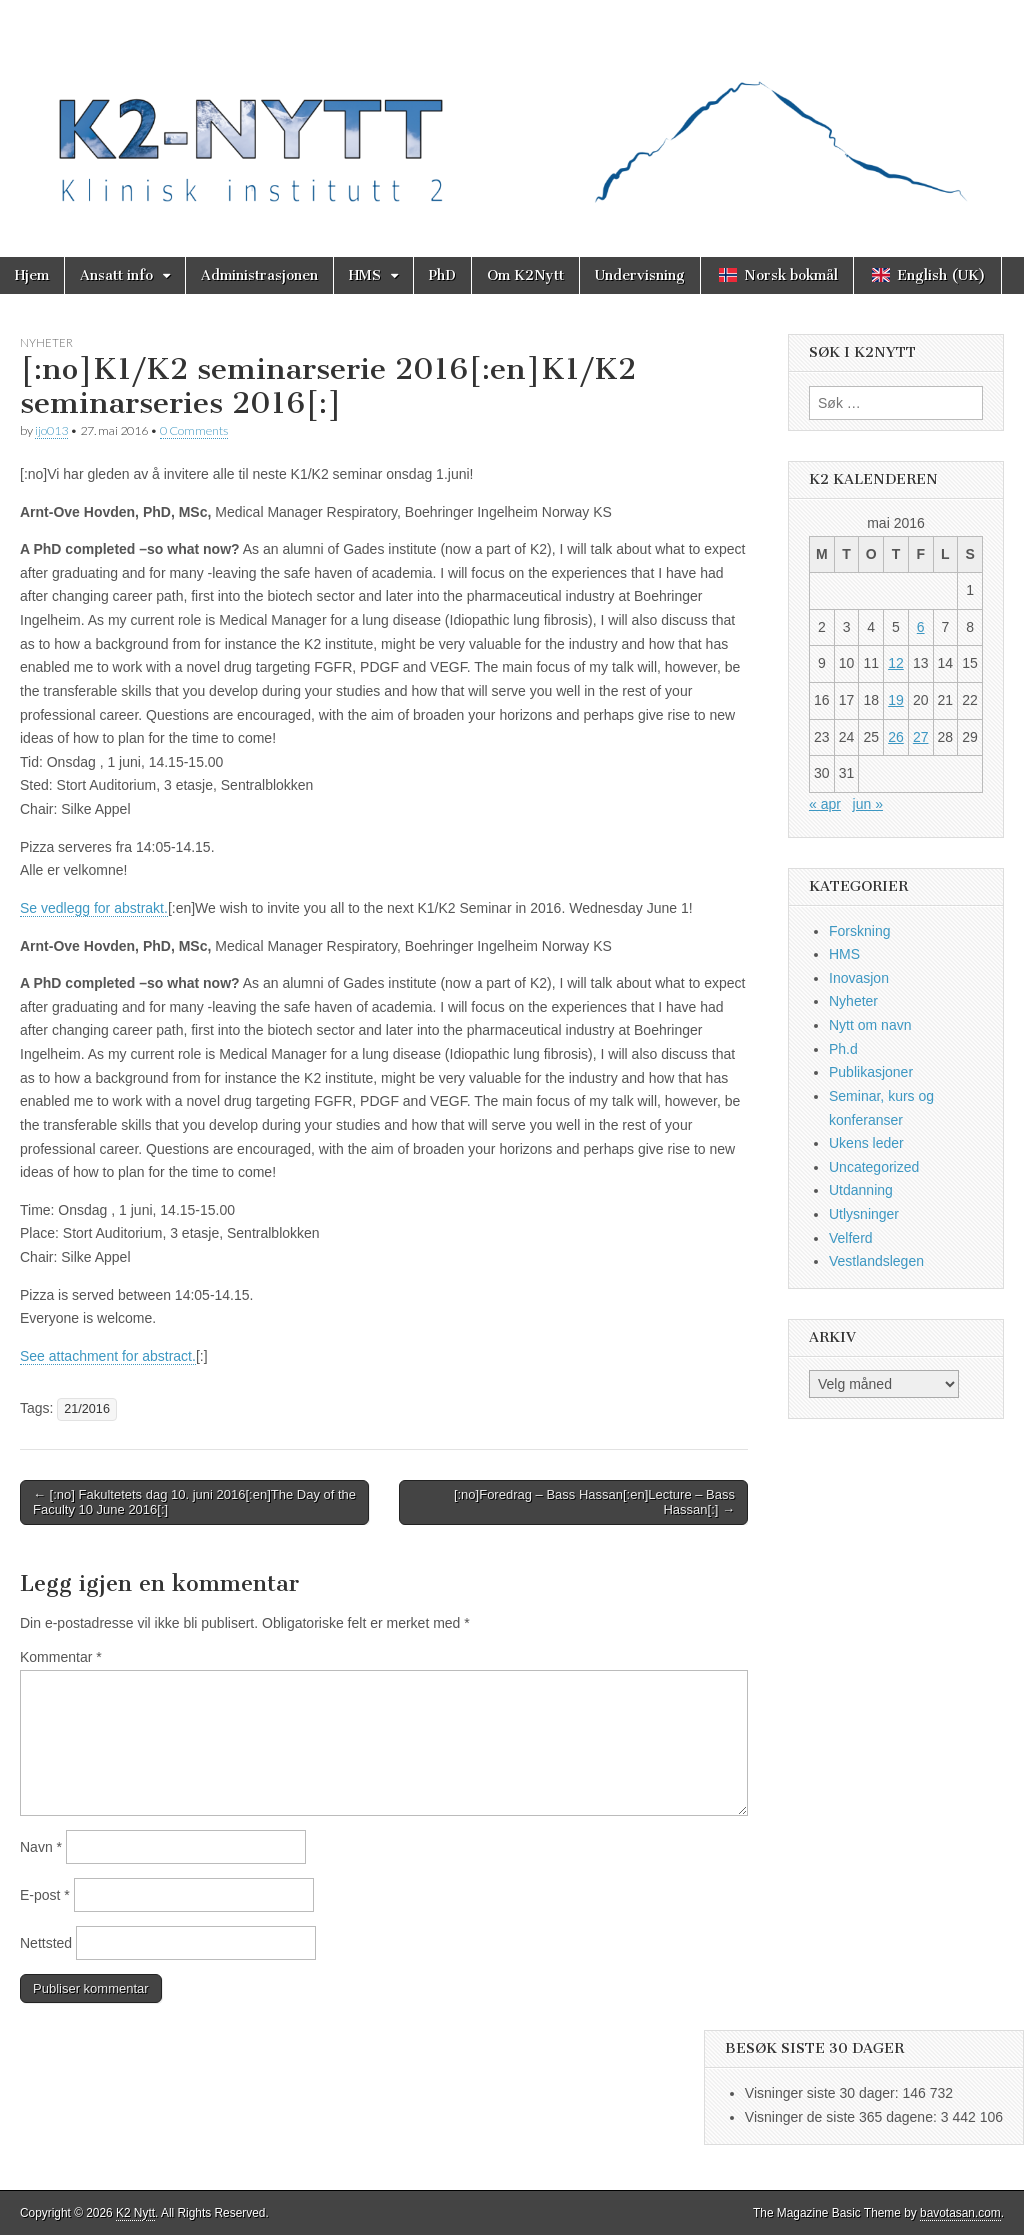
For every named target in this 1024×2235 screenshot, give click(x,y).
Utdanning (861, 1190)
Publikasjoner (871, 1072)
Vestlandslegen (876, 1261)
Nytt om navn (870, 1025)
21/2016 (87, 1409)
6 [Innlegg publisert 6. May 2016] (921, 627)
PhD (442, 275)
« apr (825, 804)
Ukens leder (866, 1143)
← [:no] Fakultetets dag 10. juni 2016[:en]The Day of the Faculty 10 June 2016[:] (194, 1502)
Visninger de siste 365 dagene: (843, 2117)
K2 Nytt (135, 2213)
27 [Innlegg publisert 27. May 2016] (921, 737)
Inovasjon (859, 978)
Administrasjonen (259, 275)
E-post (45, 1895)
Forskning (859, 931)
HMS (365, 275)
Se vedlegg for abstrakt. (94, 908)
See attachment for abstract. (108, 1356)
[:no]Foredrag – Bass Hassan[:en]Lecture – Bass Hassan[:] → (594, 1502)
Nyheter (46, 342)
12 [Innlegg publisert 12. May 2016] (896, 663)
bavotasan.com (960, 2213)
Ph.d (843, 1049)
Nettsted (46, 1943)
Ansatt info (116, 275)
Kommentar (61, 1657)
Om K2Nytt (525, 275)
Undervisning (640, 275)
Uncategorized (874, 1167)
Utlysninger (864, 1214)
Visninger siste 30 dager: (824, 2093)
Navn (41, 1847)
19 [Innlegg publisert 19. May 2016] (896, 700)
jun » (868, 804)
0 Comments (194, 430)
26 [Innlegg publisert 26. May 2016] (896, 737)
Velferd (851, 1238)
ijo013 (51, 430)
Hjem (32, 275)
